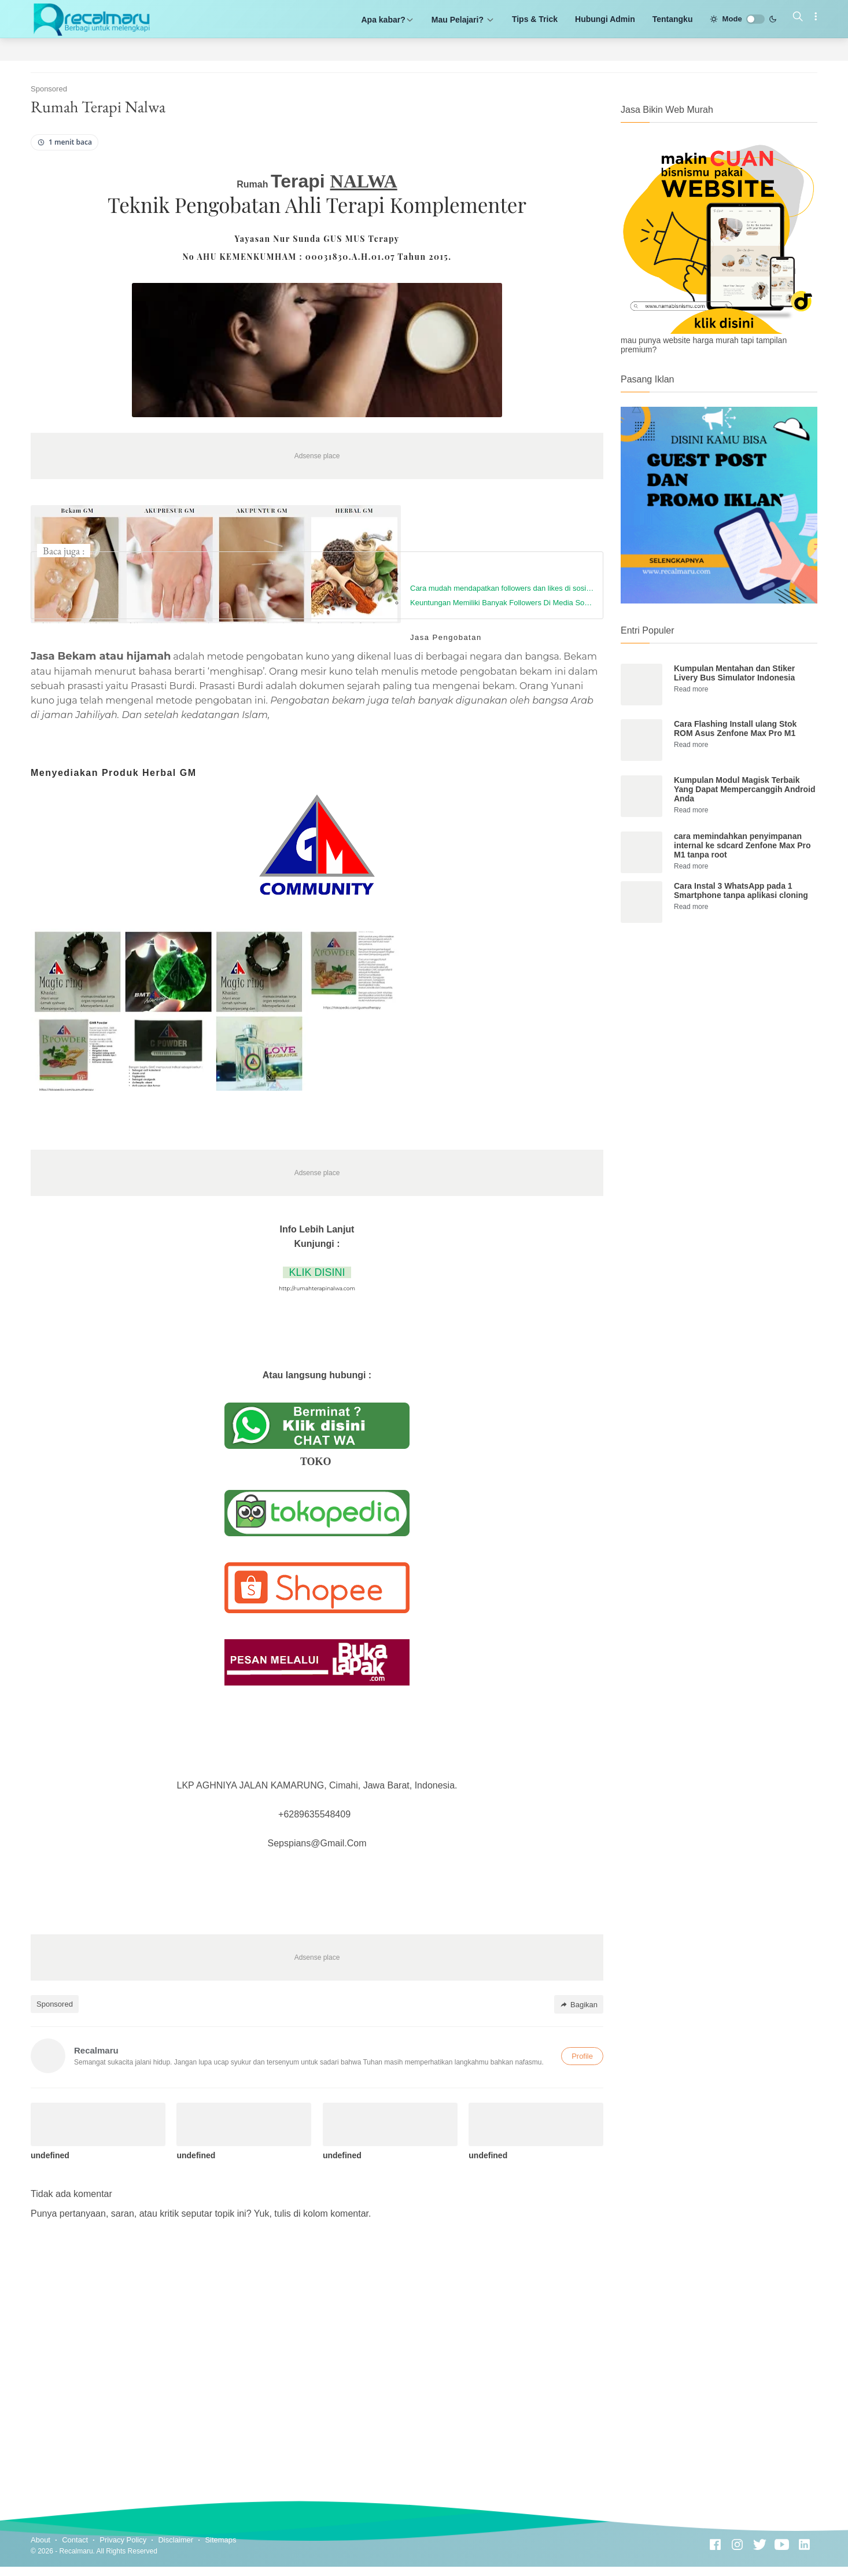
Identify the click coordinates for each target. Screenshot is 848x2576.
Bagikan (579, 2004)
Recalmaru (76, 2551)
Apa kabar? (388, 19)
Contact (75, 2539)
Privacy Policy (122, 2539)
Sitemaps (220, 2539)
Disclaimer (175, 2539)
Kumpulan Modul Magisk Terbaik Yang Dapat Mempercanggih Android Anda (745, 789)
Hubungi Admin (605, 19)
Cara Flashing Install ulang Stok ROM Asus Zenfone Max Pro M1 (735, 728)
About (40, 2539)
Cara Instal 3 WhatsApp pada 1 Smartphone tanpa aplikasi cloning (741, 890)
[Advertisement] (719, 1027)
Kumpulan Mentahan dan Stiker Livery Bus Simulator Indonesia (734, 673)
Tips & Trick (535, 19)
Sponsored (54, 2004)
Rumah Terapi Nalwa (98, 106)
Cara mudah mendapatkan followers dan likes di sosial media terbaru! (502, 588)
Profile (582, 2056)
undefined (50, 2155)
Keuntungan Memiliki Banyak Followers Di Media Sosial (502, 602)
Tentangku (672, 19)
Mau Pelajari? (463, 19)
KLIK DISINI (317, 1272)
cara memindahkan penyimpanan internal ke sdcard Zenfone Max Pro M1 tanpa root (742, 845)
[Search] (798, 17)
